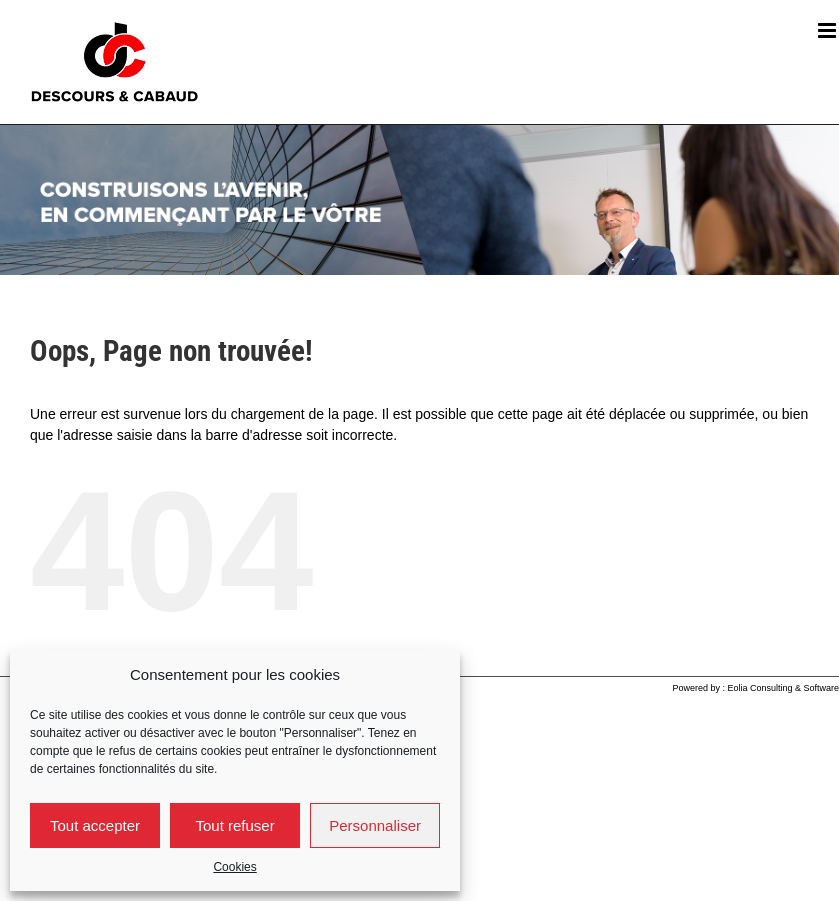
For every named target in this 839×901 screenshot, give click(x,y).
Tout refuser (234, 825)
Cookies (234, 867)
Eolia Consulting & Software (783, 688)
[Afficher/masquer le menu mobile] (828, 30)
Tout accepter (95, 825)
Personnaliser (375, 825)
